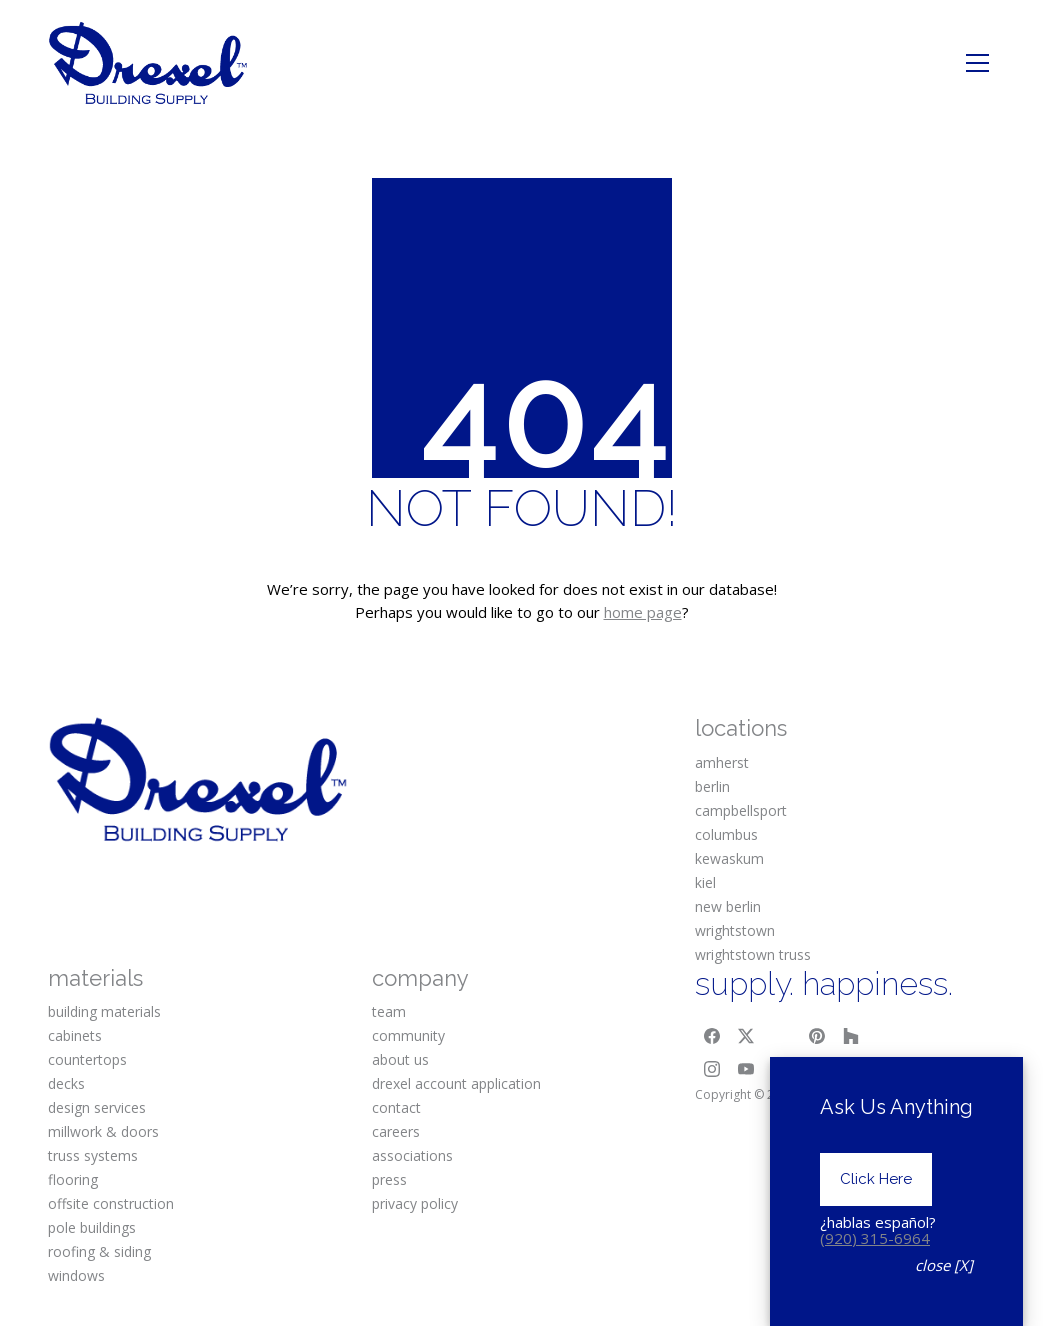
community (408, 1035)
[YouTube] (746, 1070)
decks (66, 1083)
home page (643, 612)
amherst (722, 762)
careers (396, 1131)
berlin (712, 786)
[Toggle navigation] (977, 63)
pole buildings (92, 1227)
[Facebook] (712, 1036)
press (389, 1179)
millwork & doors (103, 1131)
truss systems (93, 1155)
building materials (104, 1011)
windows (76, 1275)
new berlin (728, 906)
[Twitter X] (746, 1036)
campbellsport (741, 810)
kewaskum (729, 858)
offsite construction (111, 1203)
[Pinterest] (817, 1036)
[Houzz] (851, 1036)
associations (412, 1155)
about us (400, 1059)
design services (97, 1107)
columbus (726, 834)
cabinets (75, 1035)
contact (396, 1107)
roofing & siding (99, 1251)
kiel (705, 882)
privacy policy (415, 1203)
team (389, 1011)
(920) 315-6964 (875, 1274)
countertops (87, 1059)
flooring (73, 1179)
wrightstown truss (753, 954)
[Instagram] (712, 1070)
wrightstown (735, 930)
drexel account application (456, 1083)
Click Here (876, 1215)
